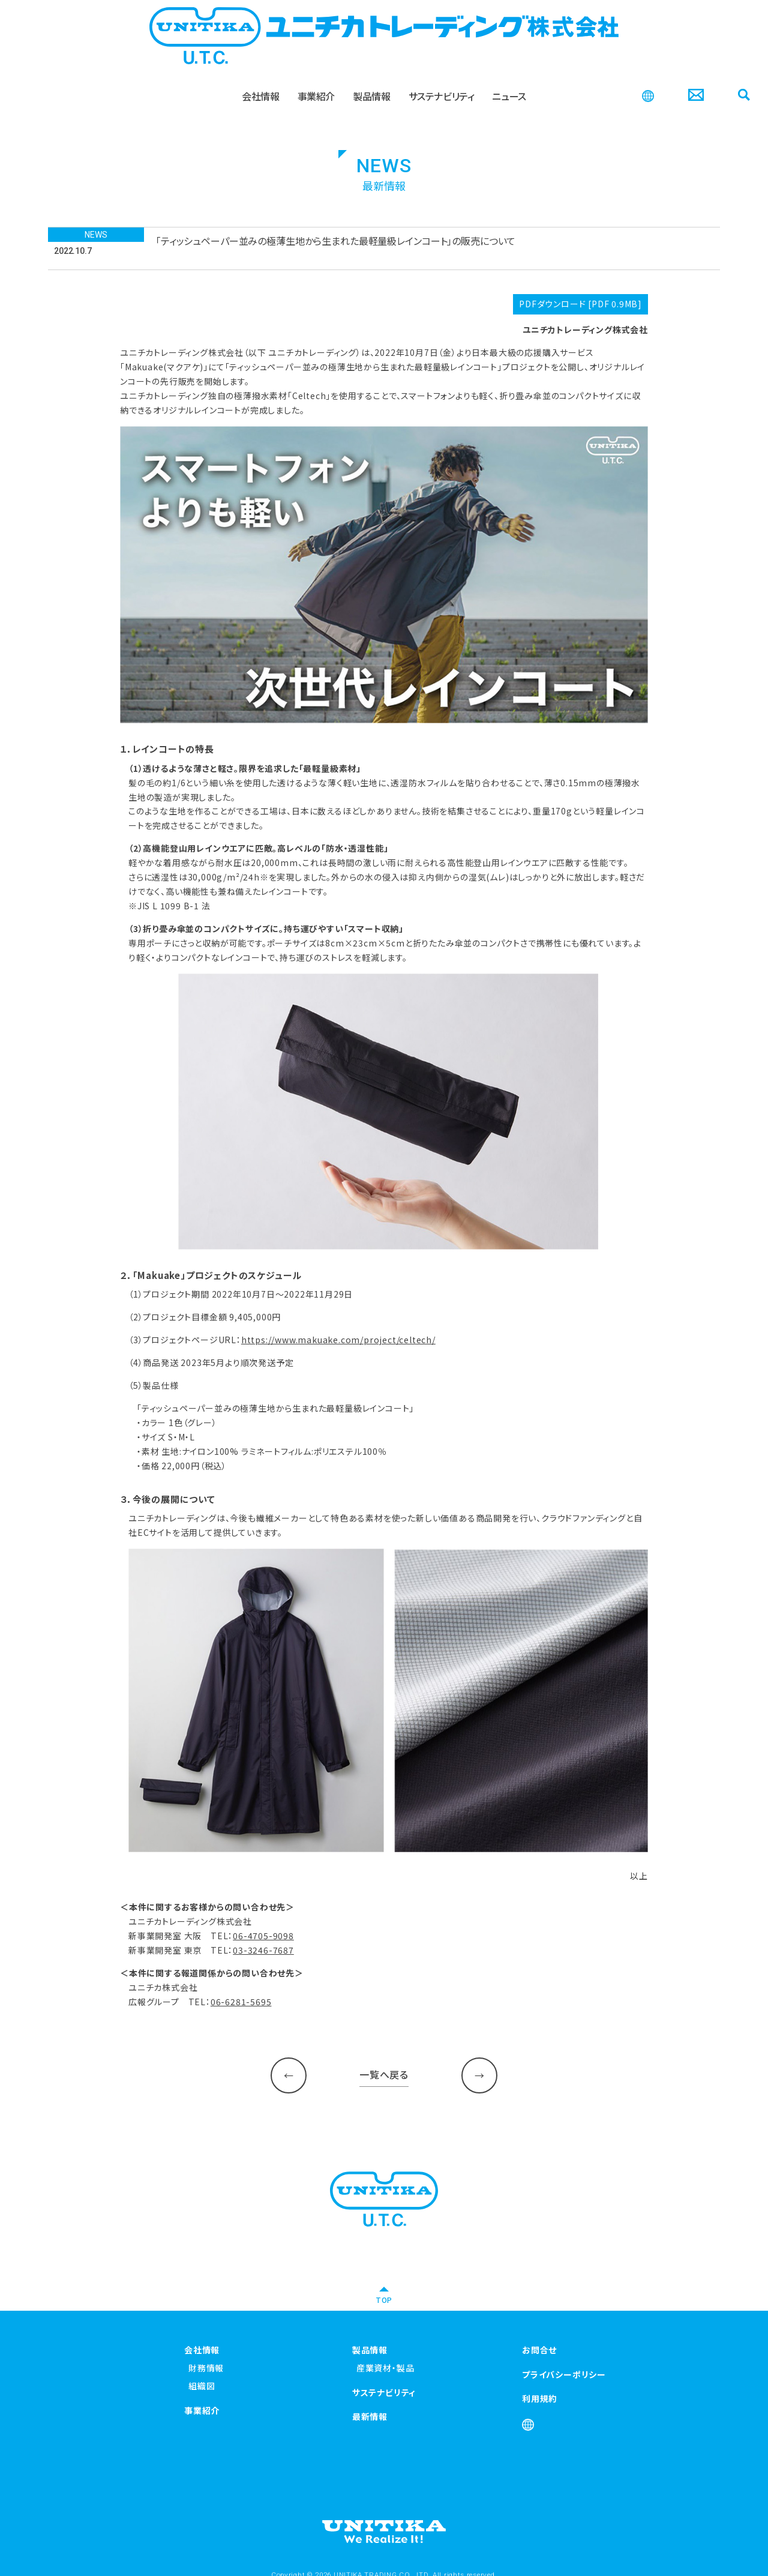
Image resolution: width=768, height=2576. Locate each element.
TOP (384, 2300)
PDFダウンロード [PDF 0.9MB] (580, 304)
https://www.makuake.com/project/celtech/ (338, 1340)
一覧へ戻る (384, 2074)
